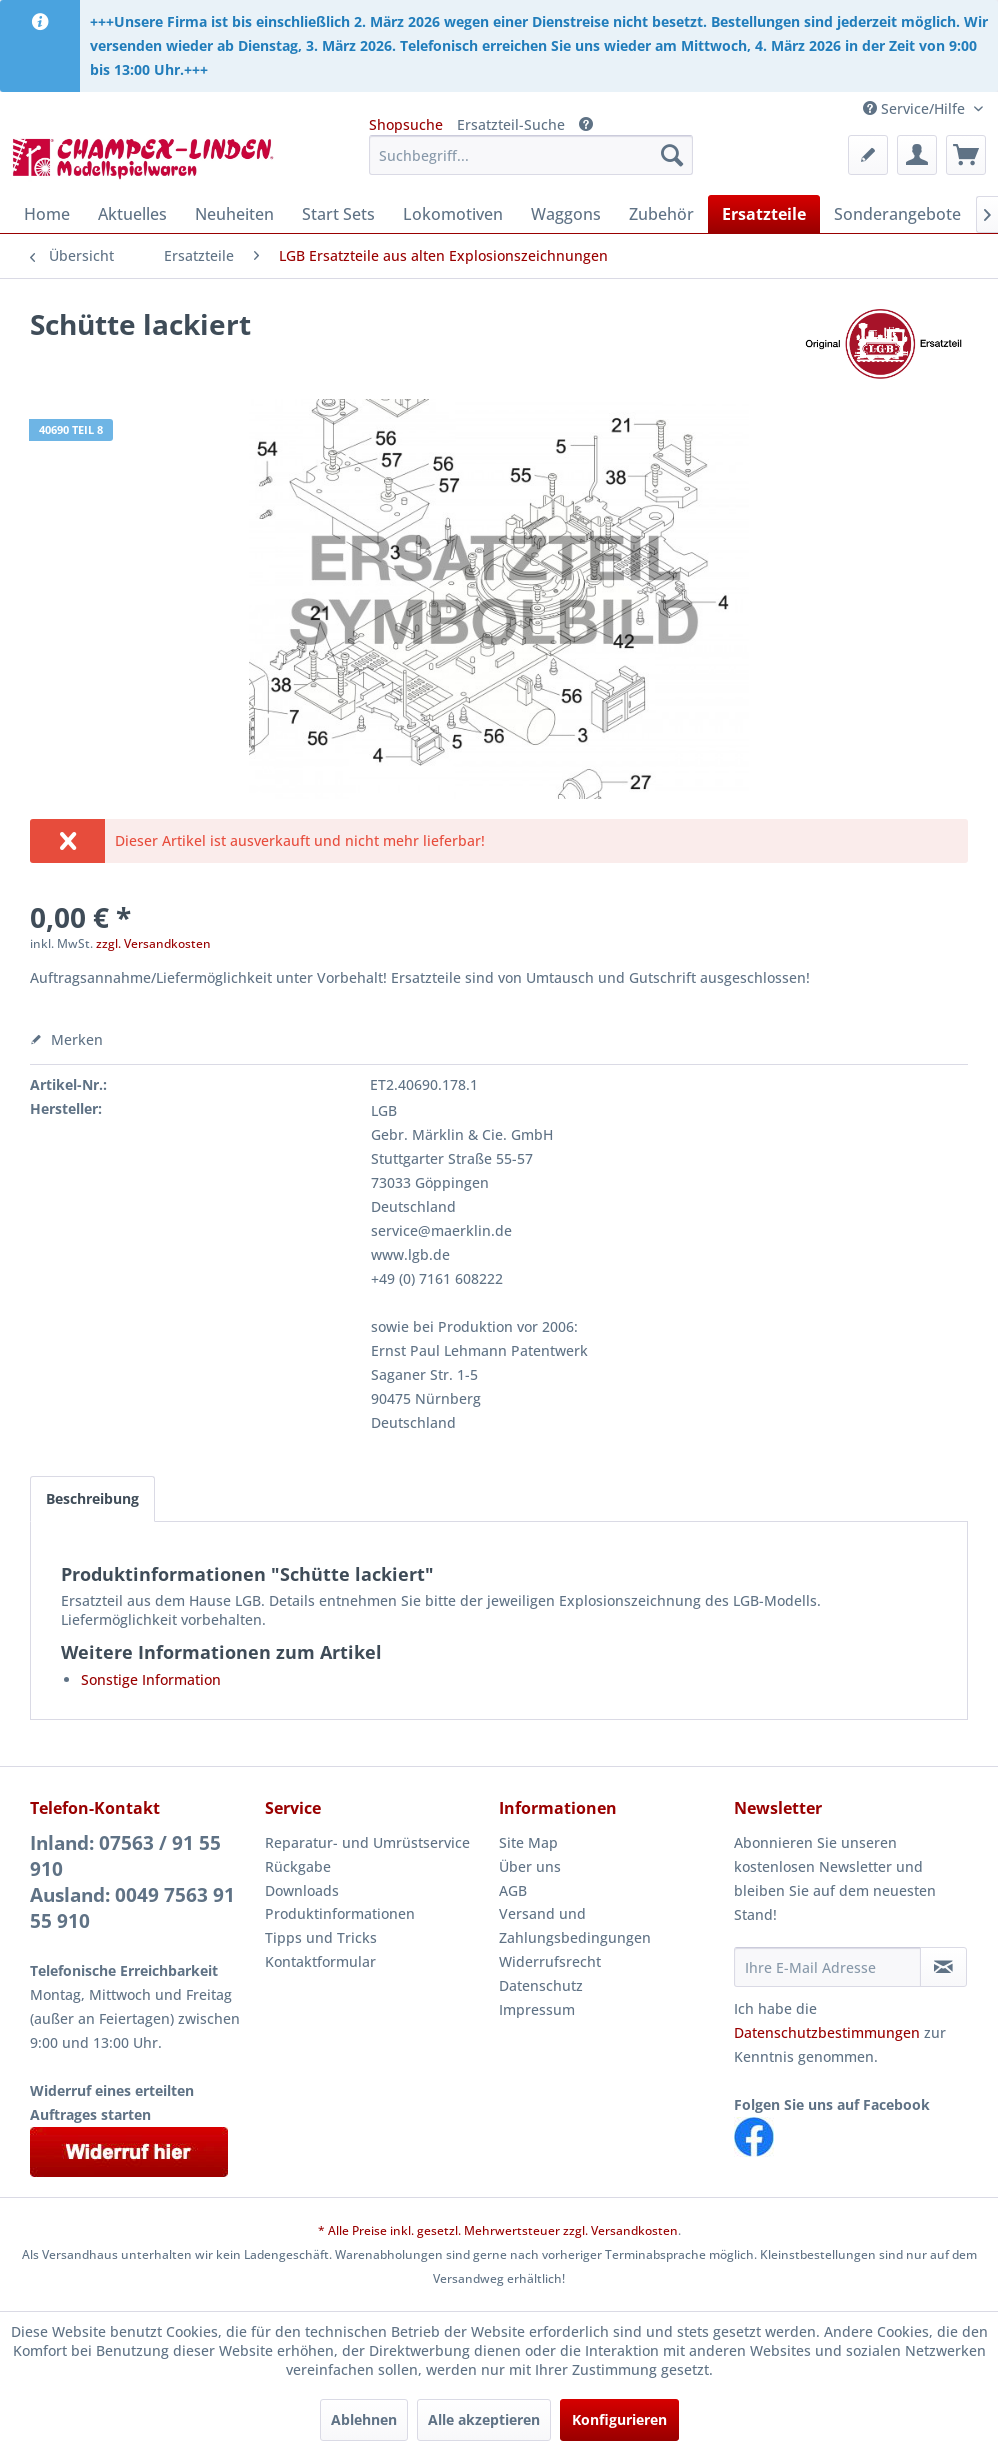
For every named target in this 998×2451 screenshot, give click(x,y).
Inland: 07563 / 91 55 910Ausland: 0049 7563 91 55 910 (132, 1882)
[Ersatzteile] (764, 214)
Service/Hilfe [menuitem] (916, 108)
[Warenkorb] (966, 155)
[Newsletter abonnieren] (943, 1967)
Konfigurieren (619, 2419)
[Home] (47, 214)
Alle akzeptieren (484, 2419)
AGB (513, 1890)
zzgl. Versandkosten (153, 943)
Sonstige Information (151, 1679)
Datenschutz (541, 1985)
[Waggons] (566, 214)
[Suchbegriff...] (531, 155)
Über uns (530, 1866)
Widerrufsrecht (550, 1961)
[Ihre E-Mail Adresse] (828, 1967)
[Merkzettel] (868, 155)
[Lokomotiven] (453, 214)
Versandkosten (634, 2230)
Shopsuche (406, 124)
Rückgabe (298, 1866)
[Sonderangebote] (897, 214)
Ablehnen (364, 2419)
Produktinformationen (340, 1913)
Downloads (302, 1890)
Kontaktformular (320, 1961)
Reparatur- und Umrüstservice (367, 1842)
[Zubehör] (661, 214)
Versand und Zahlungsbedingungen (575, 1925)
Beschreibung (92, 1498)
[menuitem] (531, 155)
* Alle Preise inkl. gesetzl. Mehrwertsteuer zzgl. (454, 2230)
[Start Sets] (338, 214)
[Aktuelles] (132, 214)
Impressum (537, 2009)
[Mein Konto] (917, 155)
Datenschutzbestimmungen (827, 2032)
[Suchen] (672, 155)
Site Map (528, 1842)
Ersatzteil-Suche (511, 124)
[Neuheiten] (234, 214)
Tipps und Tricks (321, 1937)
